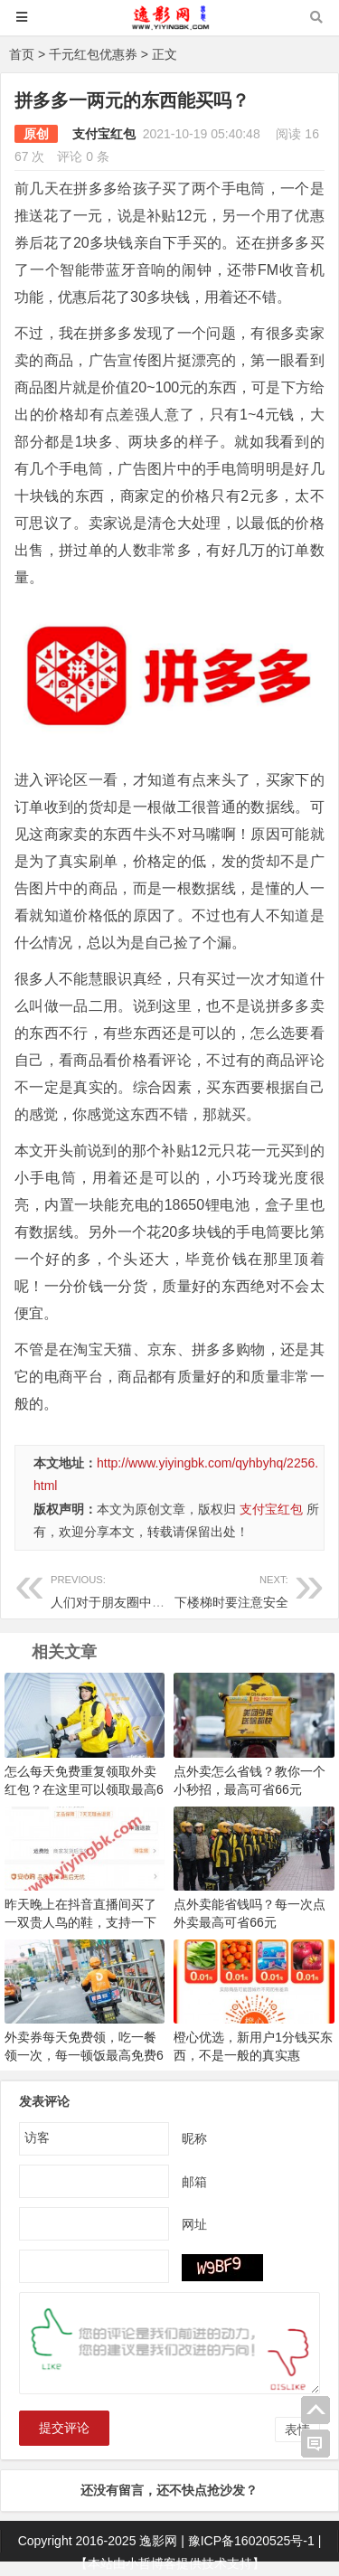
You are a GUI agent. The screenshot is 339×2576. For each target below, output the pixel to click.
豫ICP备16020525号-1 (251, 2541)
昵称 (194, 2137)
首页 (21, 54)
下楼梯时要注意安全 (228, 1589)
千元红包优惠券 (93, 54)
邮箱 (194, 2181)
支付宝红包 (104, 134)
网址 (194, 2223)
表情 (297, 2429)
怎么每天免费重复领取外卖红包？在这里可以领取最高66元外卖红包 (84, 1789)
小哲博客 (151, 2563)
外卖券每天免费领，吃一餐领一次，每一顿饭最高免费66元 (84, 2055)
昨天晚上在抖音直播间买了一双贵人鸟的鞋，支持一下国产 (80, 1922)
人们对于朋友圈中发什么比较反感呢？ (158, 1589)
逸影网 (158, 2541)
